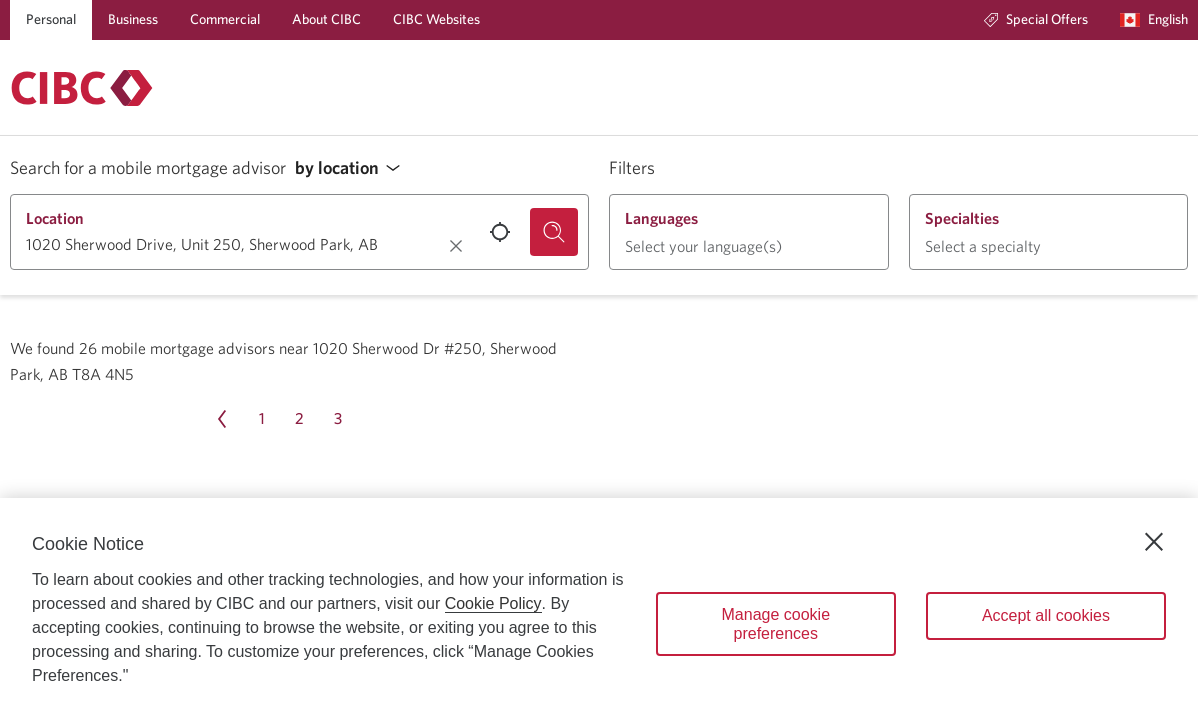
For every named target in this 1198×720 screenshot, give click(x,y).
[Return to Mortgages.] (82, 88)
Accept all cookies (1046, 615)
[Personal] (51, 20)
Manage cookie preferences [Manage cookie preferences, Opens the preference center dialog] (776, 624)
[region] (599, 609)
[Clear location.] (456, 246)
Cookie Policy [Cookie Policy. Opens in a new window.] (493, 603)
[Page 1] (262, 419)
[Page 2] (300, 419)
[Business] (133, 20)
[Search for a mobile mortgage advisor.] (554, 232)
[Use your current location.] (500, 232)
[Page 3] (338, 419)
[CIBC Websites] (436, 20)
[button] (353, 168)
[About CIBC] (326, 20)
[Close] (1154, 542)
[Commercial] (225, 20)
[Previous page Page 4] (222, 419)
